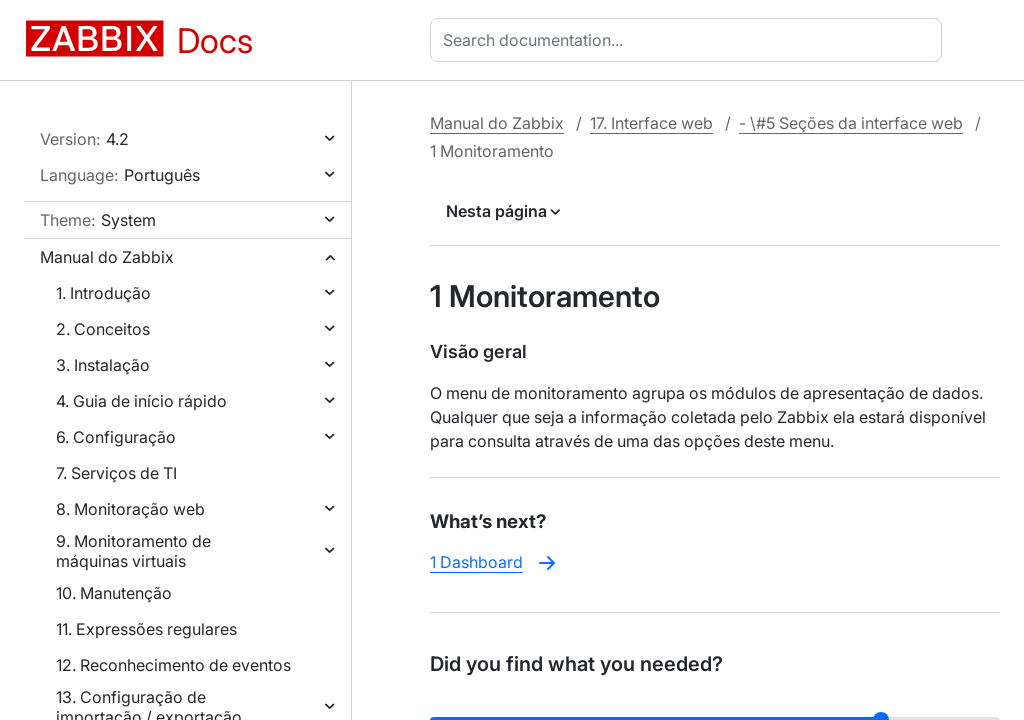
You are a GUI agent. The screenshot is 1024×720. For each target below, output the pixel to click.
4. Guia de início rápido (141, 401)
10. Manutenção (114, 593)
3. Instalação (103, 365)
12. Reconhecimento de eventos (173, 665)
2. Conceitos (103, 329)
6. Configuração (116, 437)
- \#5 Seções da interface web (851, 123)
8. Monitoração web (130, 509)
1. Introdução (103, 293)
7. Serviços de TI (116, 473)
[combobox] (690, 40)
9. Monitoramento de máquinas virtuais (133, 551)
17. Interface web (651, 123)
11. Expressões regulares (146, 629)
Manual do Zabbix (107, 257)
